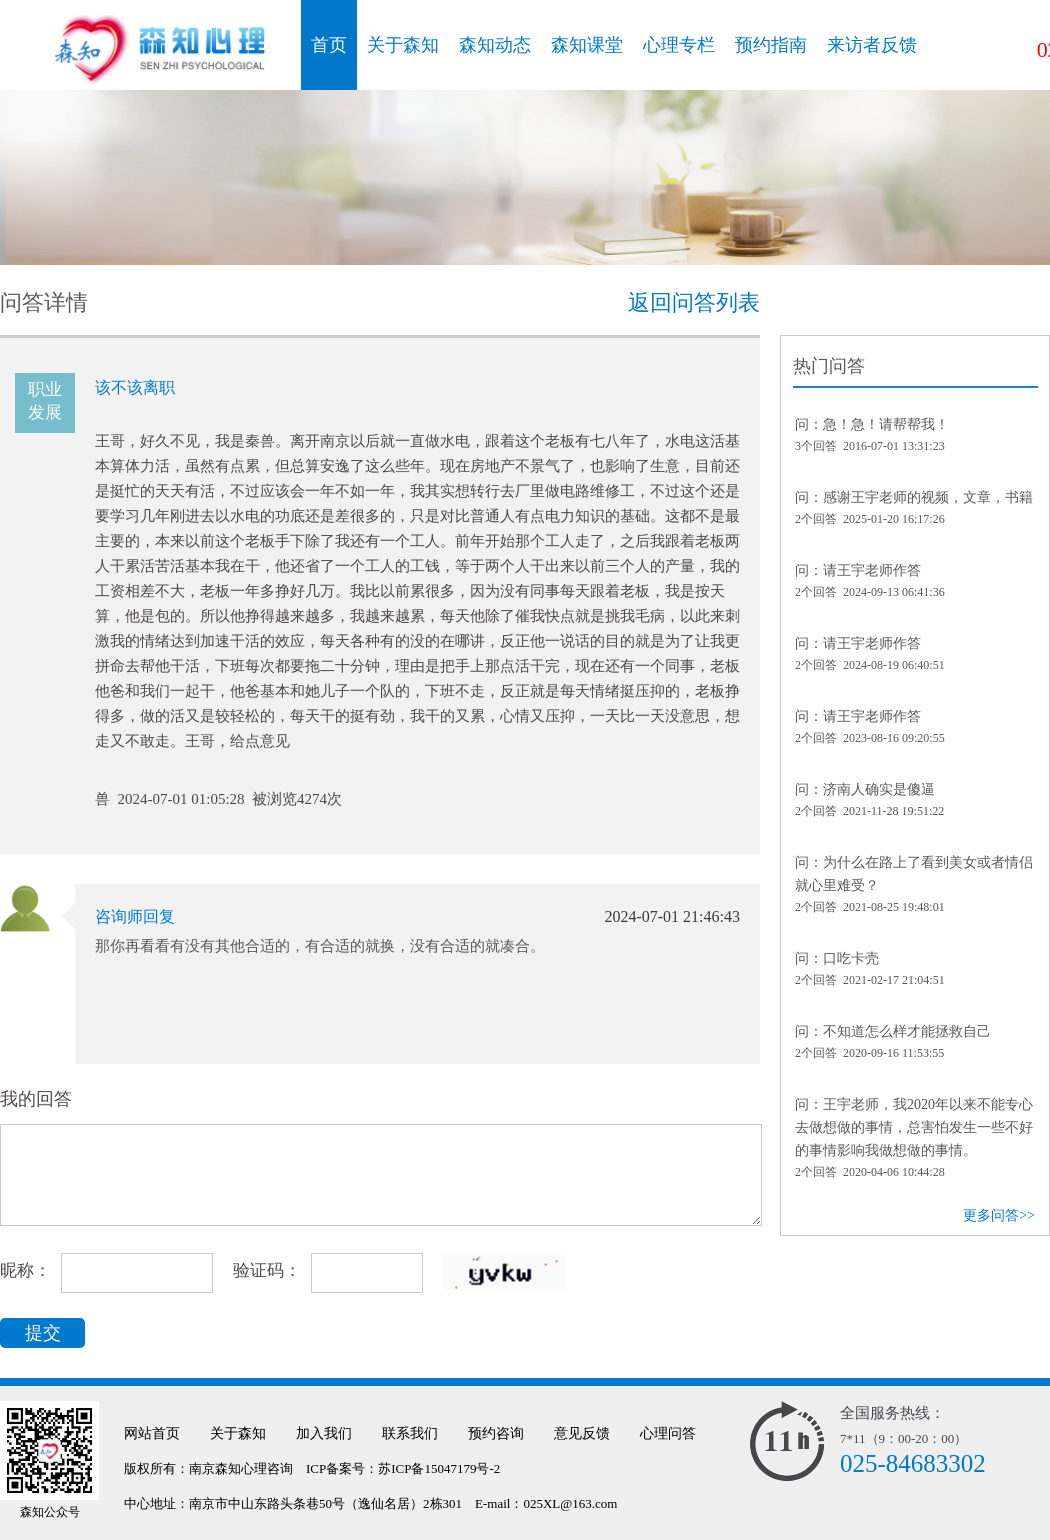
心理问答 (668, 1433)
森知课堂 (587, 45)
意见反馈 (582, 1433)
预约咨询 (496, 1433)
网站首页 (152, 1433)
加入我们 (324, 1433)
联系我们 (410, 1433)
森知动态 (495, 45)
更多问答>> (999, 1215)
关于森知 (403, 45)
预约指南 (771, 45)
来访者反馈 (872, 45)
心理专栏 (679, 45)
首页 (329, 45)
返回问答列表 (694, 302)
